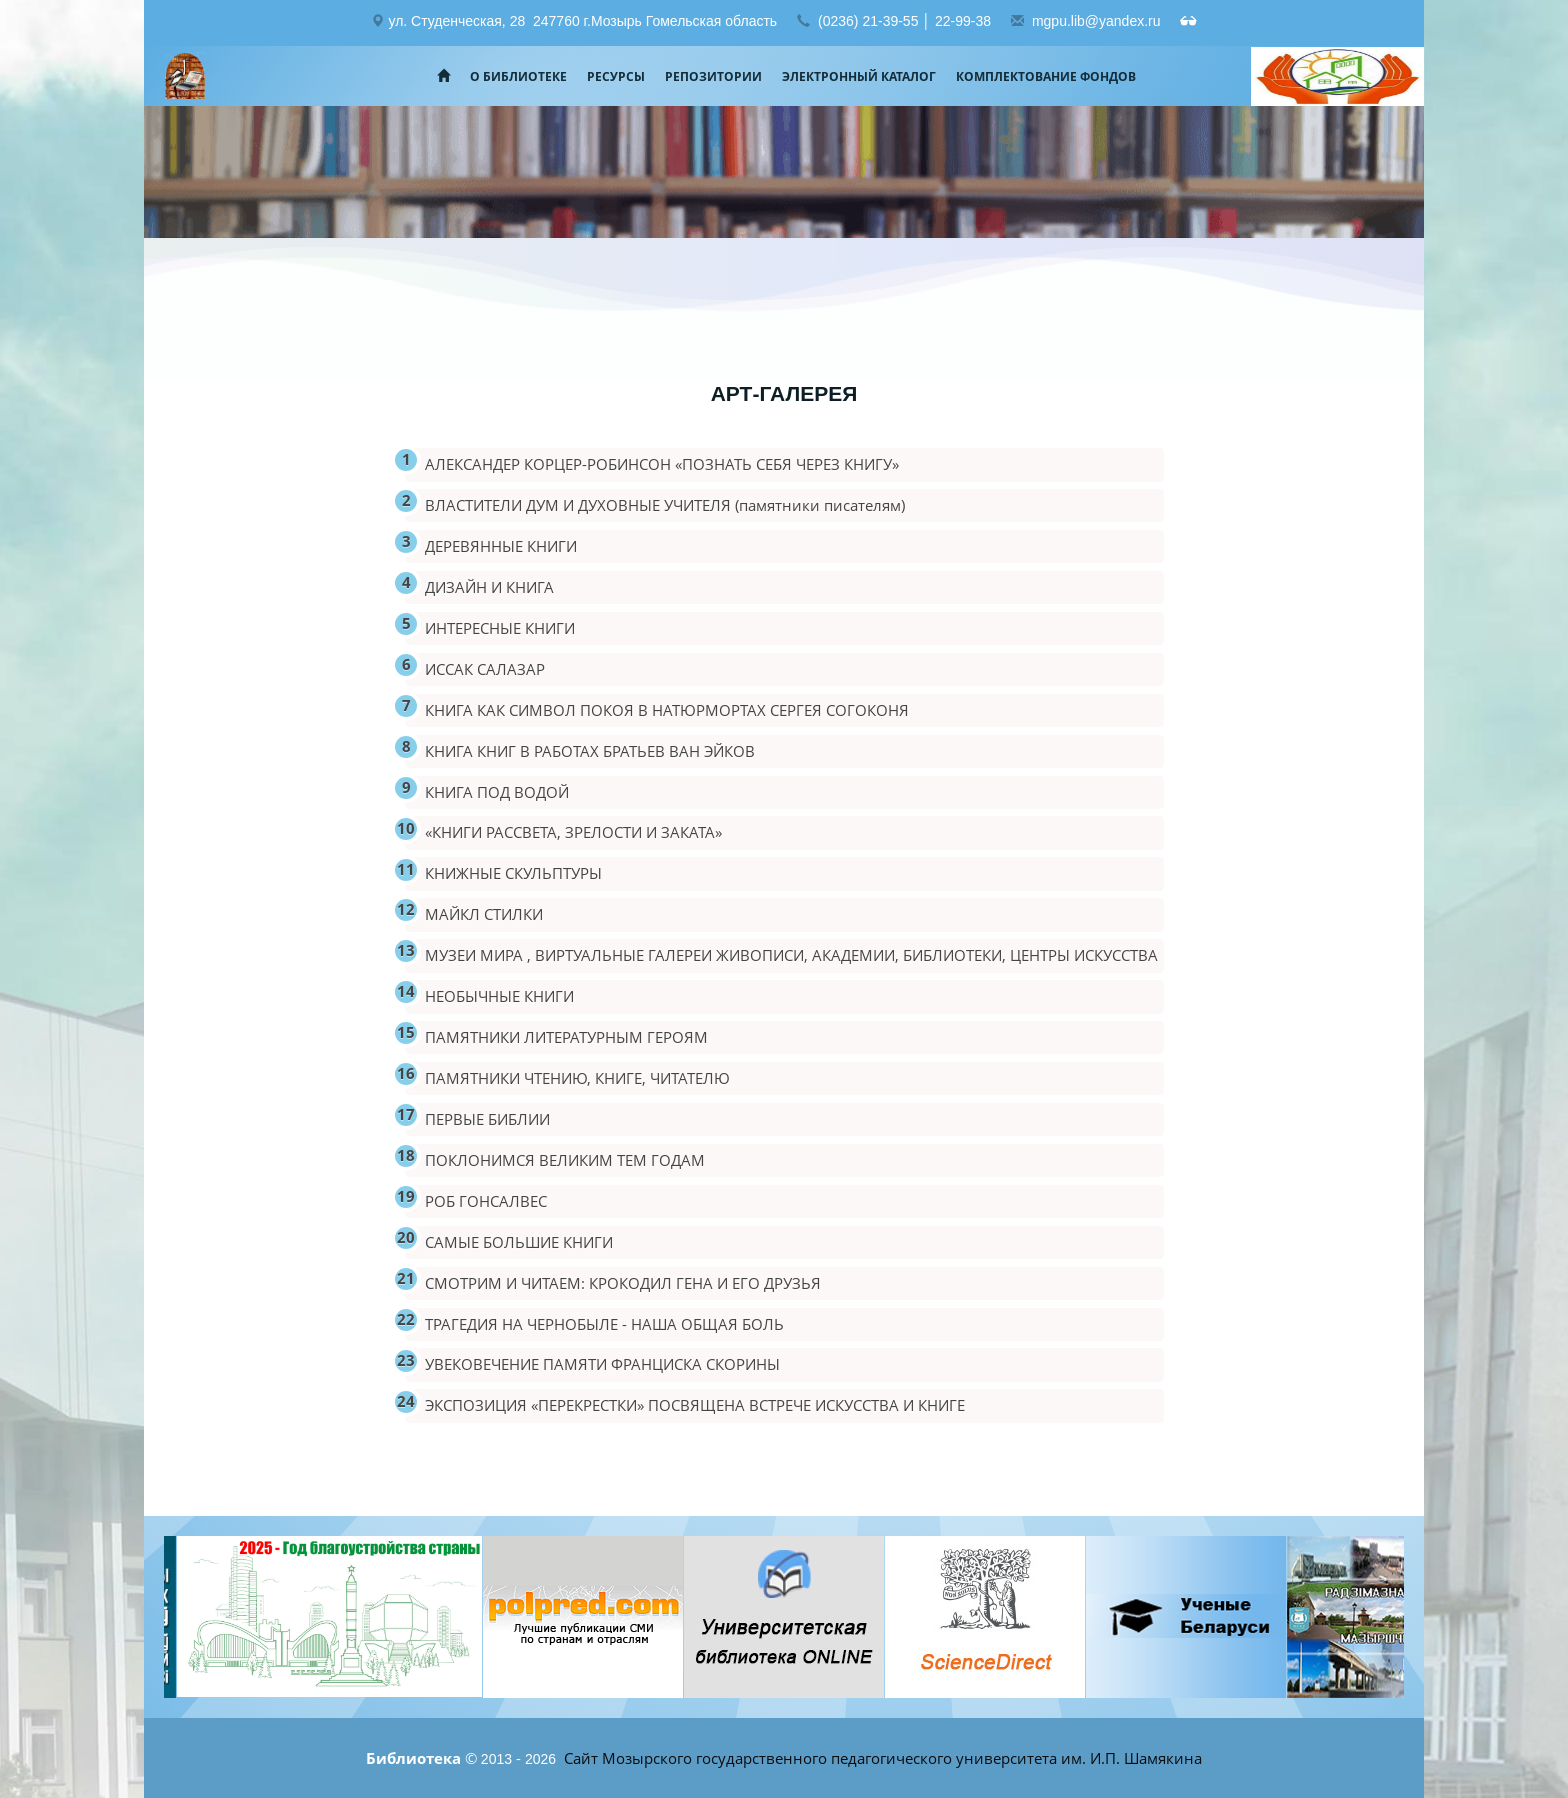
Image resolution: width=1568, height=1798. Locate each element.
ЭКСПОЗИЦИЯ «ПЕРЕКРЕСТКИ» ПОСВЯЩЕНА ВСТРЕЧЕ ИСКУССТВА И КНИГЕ (695, 1405)
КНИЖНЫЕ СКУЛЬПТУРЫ (513, 873)
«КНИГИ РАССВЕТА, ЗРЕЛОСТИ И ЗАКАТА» (573, 832)
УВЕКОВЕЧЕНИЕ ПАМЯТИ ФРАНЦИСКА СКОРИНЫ (602, 1364)
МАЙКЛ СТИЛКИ (484, 914)
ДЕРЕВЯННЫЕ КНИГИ (501, 546)
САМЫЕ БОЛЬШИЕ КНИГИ (519, 1242)
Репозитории (713, 76)
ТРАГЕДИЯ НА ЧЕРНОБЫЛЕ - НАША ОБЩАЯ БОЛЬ (604, 1324)
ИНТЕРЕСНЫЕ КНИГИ (500, 628)
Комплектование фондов (1046, 76)
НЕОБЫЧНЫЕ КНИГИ (499, 996)
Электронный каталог (859, 76)
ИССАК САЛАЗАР (485, 669)
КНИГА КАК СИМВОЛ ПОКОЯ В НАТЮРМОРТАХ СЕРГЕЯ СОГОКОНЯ (667, 710)
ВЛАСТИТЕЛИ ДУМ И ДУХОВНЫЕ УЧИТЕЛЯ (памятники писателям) (665, 505)
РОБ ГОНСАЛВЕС (486, 1201)
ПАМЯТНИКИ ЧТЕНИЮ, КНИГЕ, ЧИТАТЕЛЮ (577, 1078)
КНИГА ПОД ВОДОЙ (497, 792)
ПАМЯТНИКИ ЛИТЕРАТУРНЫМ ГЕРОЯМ (566, 1037)
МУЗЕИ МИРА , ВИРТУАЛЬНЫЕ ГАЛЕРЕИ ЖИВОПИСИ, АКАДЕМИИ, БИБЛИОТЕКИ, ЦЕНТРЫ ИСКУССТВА (791, 955)
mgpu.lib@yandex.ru (1096, 21)
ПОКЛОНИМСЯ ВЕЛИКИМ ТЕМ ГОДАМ (565, 1160)
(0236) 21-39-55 (868, 21)
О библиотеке (518, 76)
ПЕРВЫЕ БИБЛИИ (487, 1119)
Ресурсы (616, 76)
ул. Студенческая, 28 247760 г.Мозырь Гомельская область (582, 21)
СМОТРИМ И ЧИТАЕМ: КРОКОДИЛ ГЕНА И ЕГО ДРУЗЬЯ (623, 1283)
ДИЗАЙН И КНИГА (489, 587)
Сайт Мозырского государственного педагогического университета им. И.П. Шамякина (881, 1758)
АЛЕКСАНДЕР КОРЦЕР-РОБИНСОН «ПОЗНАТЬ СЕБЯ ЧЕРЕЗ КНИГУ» (662, 464)
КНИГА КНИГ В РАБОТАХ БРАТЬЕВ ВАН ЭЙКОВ (590, 751)
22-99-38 (963, 21)
